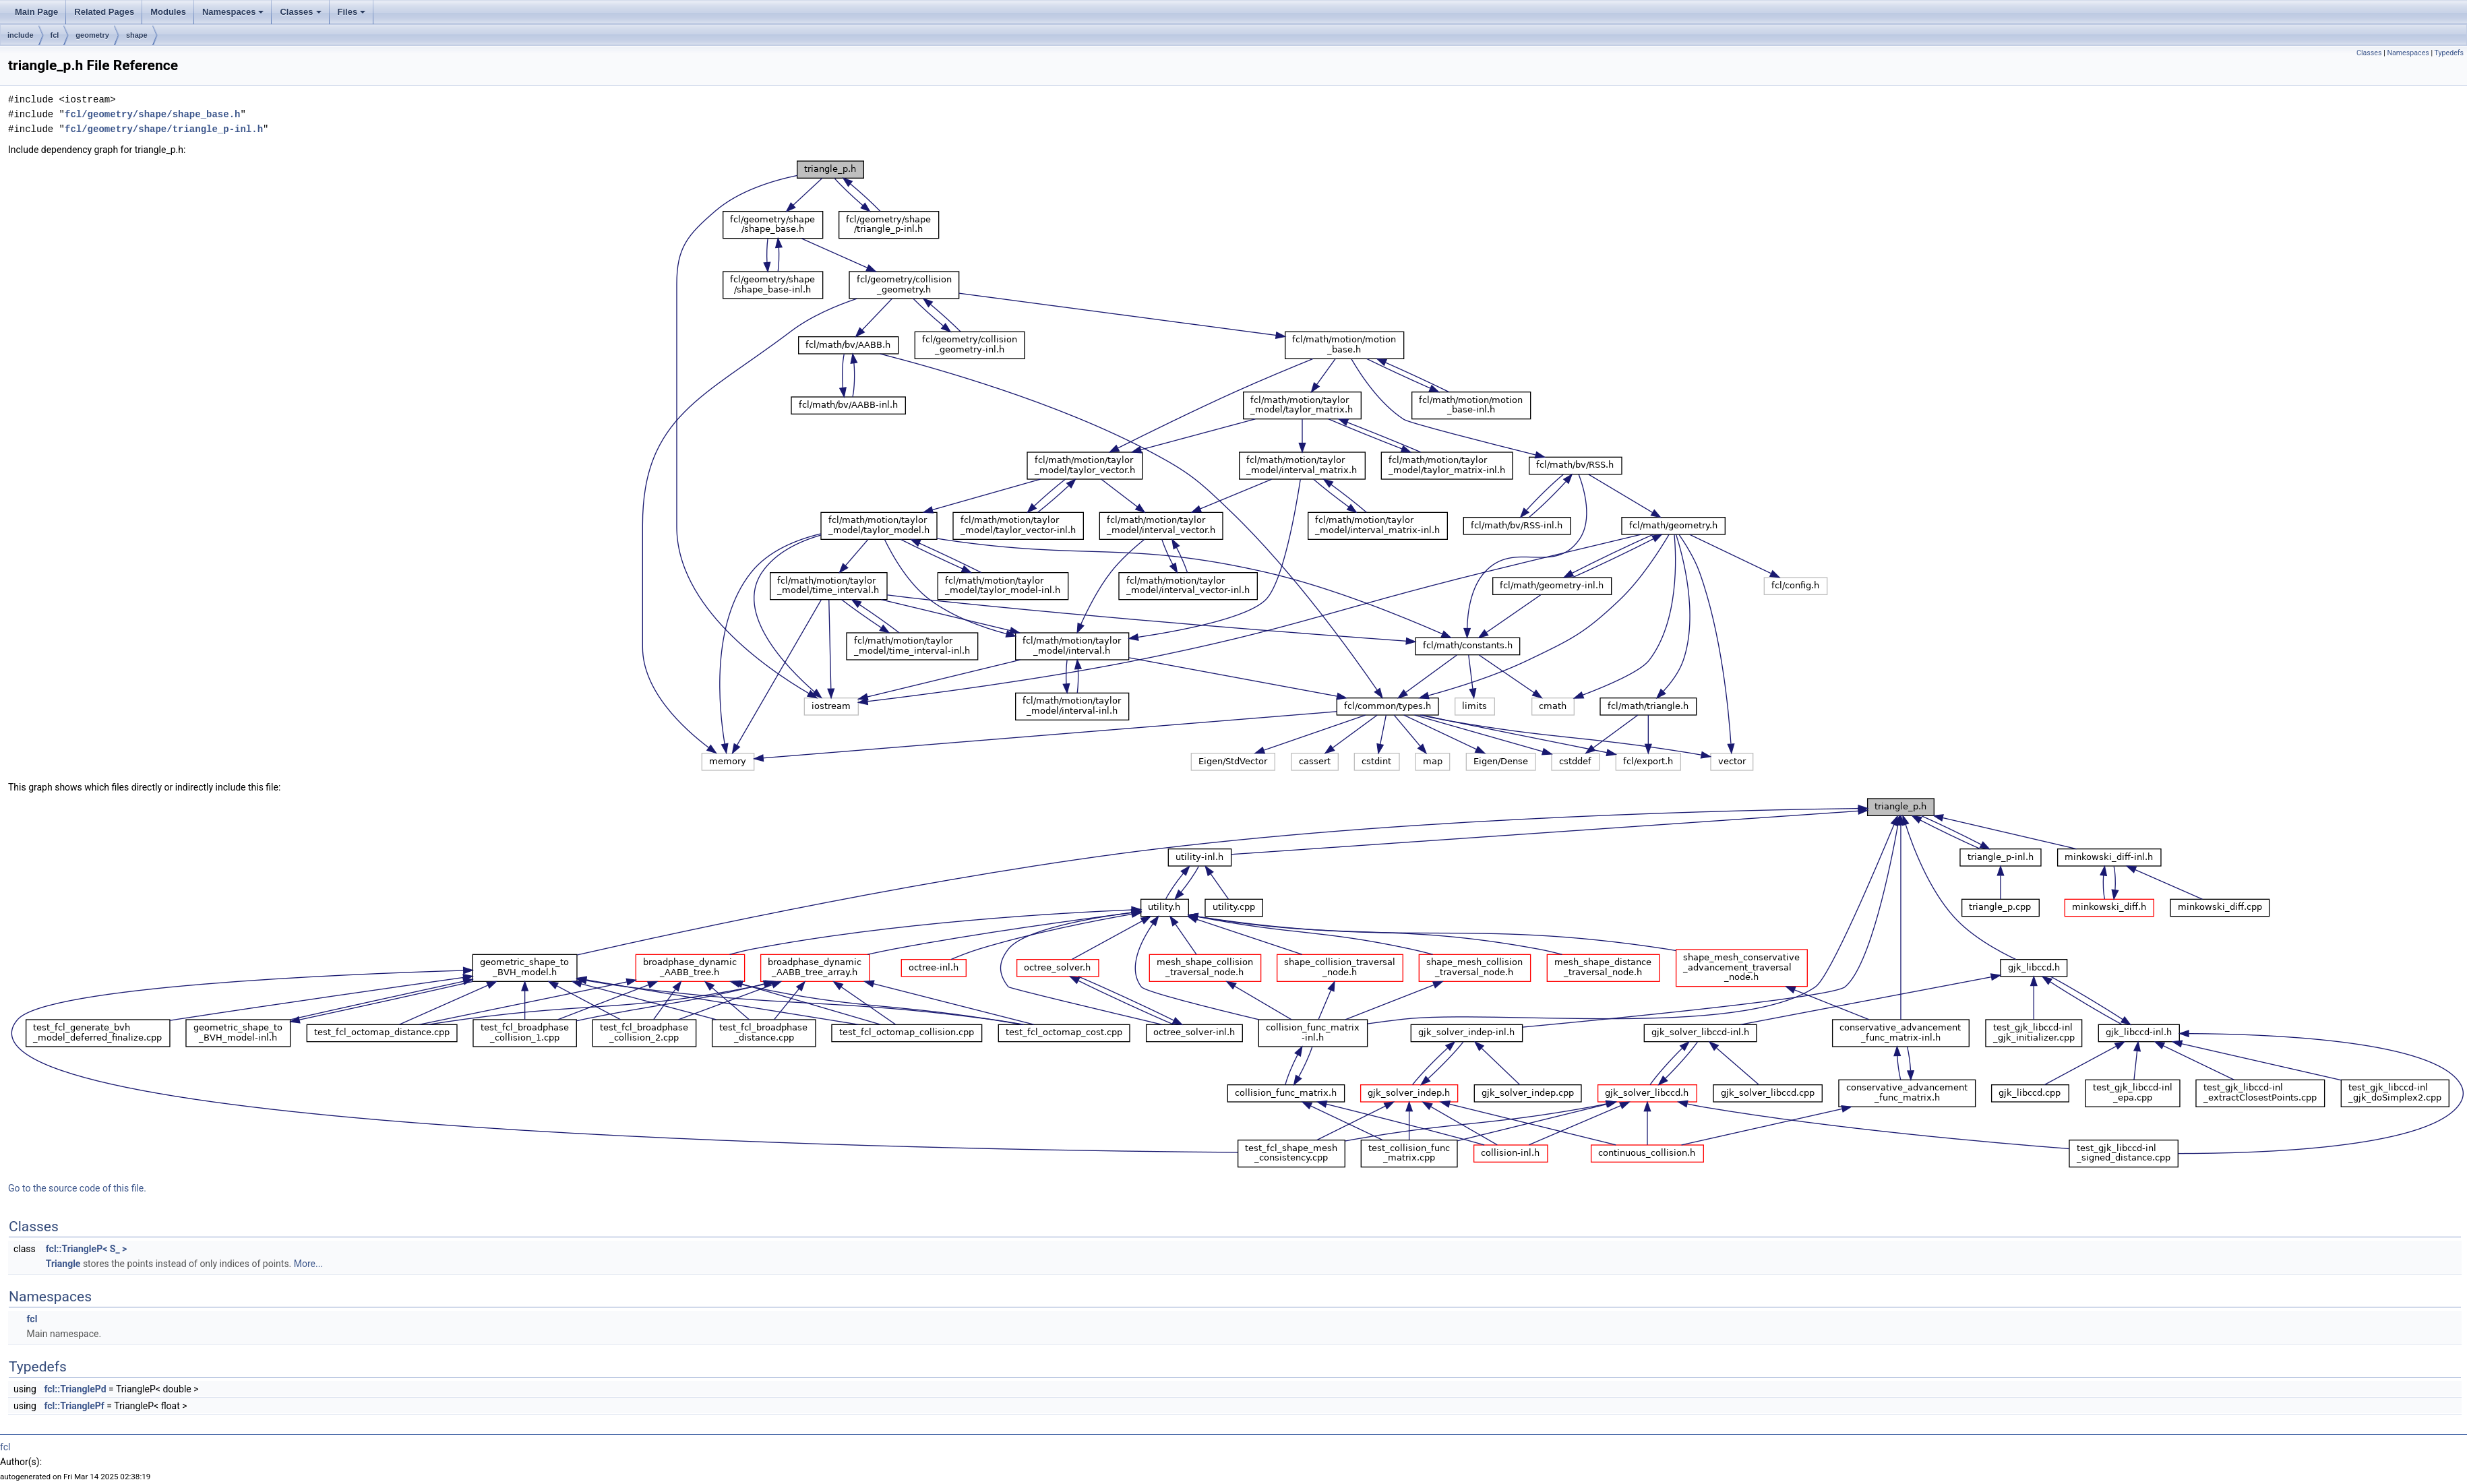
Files (352, 12)
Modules (168, 12)
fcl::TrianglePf (74, 1405)
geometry (92, 35)
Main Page (36, 12)
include (20, 35)
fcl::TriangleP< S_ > (86, 1248)
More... (308, 1263)
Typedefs (2449, 53)
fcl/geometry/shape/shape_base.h (152, 114)
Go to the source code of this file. (77, 1188)
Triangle (63, 1263)
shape (137, 35)
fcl (55, 35)
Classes (300, 12)
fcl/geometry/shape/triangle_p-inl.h (164, 129)
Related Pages (104, 12)
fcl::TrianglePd (75, 1389)
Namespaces (233, 12)
